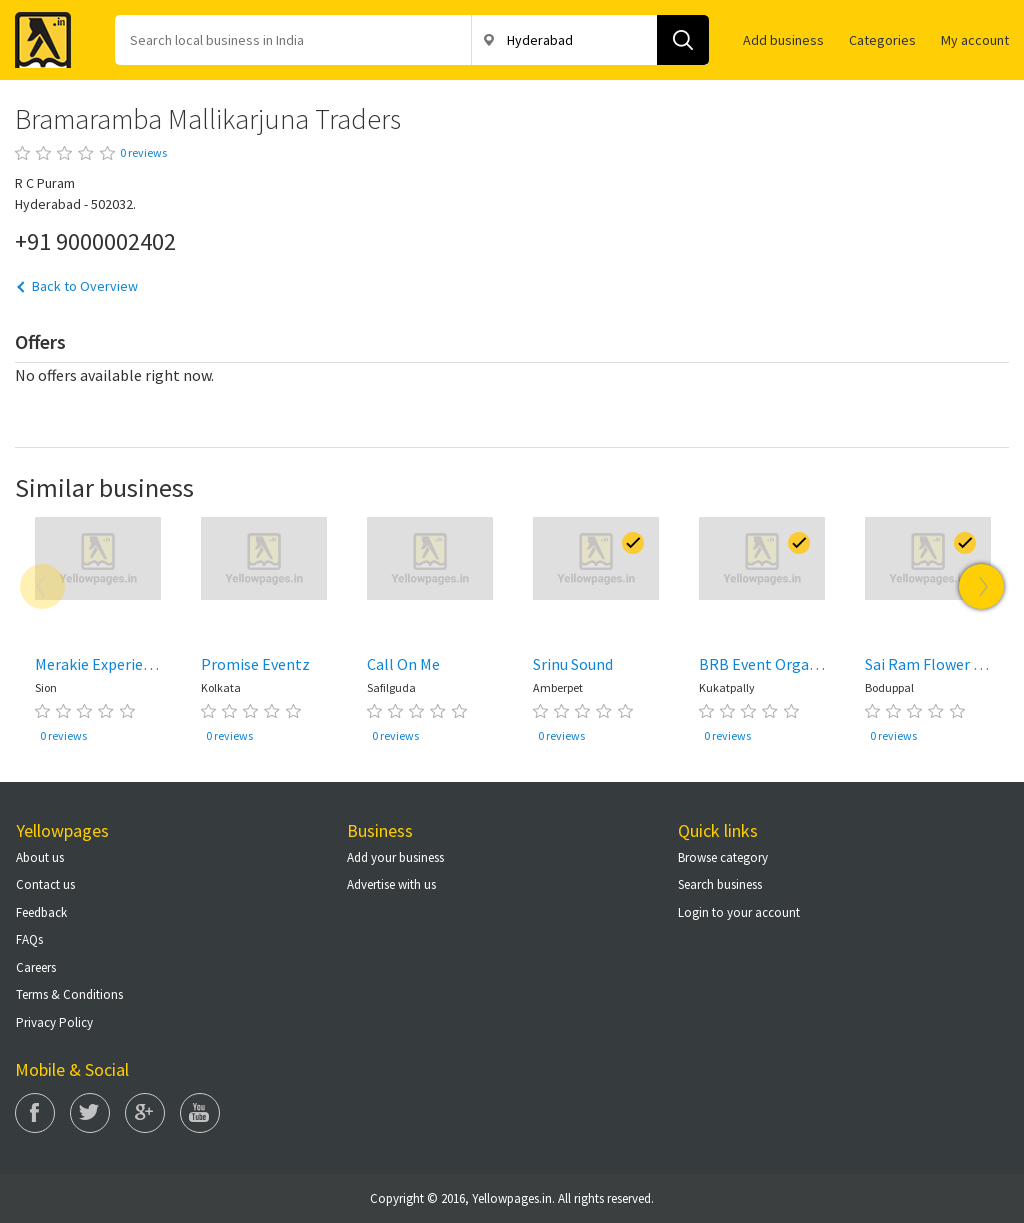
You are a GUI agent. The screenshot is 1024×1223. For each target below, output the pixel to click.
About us (40, 857)
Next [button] (981, 586)
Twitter (90, 1113)
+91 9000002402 (95, 241)
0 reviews (143, 152)
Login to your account (739, 912)
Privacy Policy (54, 1022)
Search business (720, 884)
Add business (783, 40)
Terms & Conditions (69, 994)
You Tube (200, 1113)
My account (975, 40)
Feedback (41, 912)
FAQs (29, 939)
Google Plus (145, 1113)
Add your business (395, 857)
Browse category (723, 857)
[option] (98, 634)
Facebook (35, 1113)
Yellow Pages (37, 34)
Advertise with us (391, 884)
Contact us (45, 884)
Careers (36, 967)
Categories (882, 40)
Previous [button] (42, 586)
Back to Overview (85, 286)
